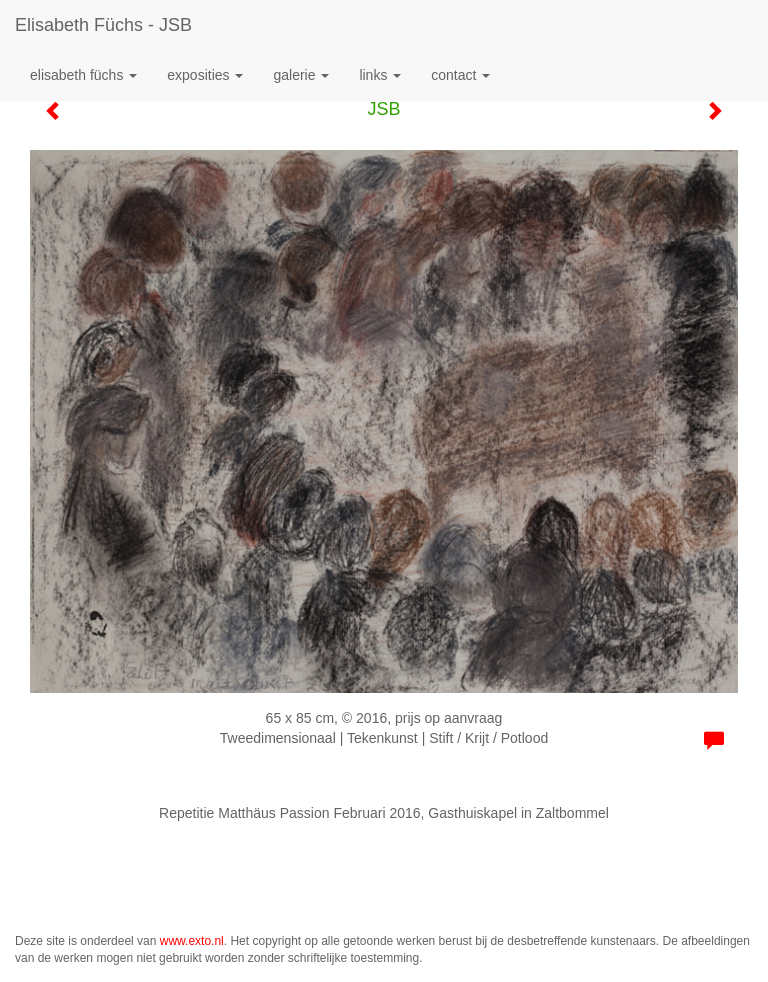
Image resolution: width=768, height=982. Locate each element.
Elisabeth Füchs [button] (83, 75)
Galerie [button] (301, 75)
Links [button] (380, 75)
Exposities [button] (205, 75)
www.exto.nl (192, 941)
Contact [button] (460, 75)
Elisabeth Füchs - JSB (103, 25)
